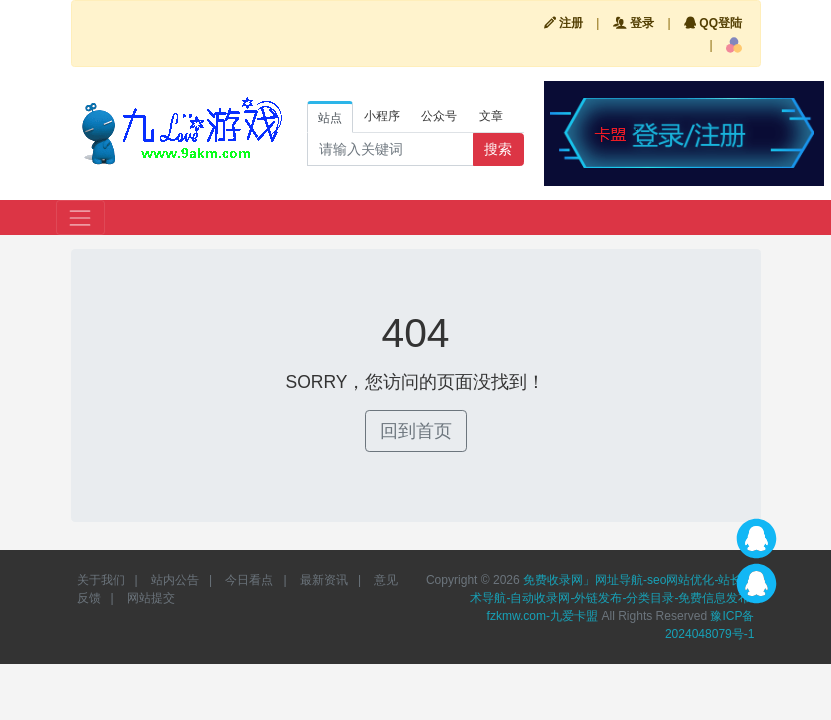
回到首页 (416, 431)
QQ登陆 (713, 23)
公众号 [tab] (439, 116)
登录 (633, 23)
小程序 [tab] (382, 116)
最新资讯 (324, 580)
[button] (734, 45)
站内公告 (175, 580)
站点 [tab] (330, 118)
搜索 (498, 149)
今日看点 (249, 580)
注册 (563, 23)
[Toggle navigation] (80, 217)
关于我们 (101, 580)
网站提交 (151, 598)
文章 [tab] (491, 116)
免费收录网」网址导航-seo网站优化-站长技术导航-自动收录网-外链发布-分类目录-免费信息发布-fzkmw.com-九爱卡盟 (612, 598)
